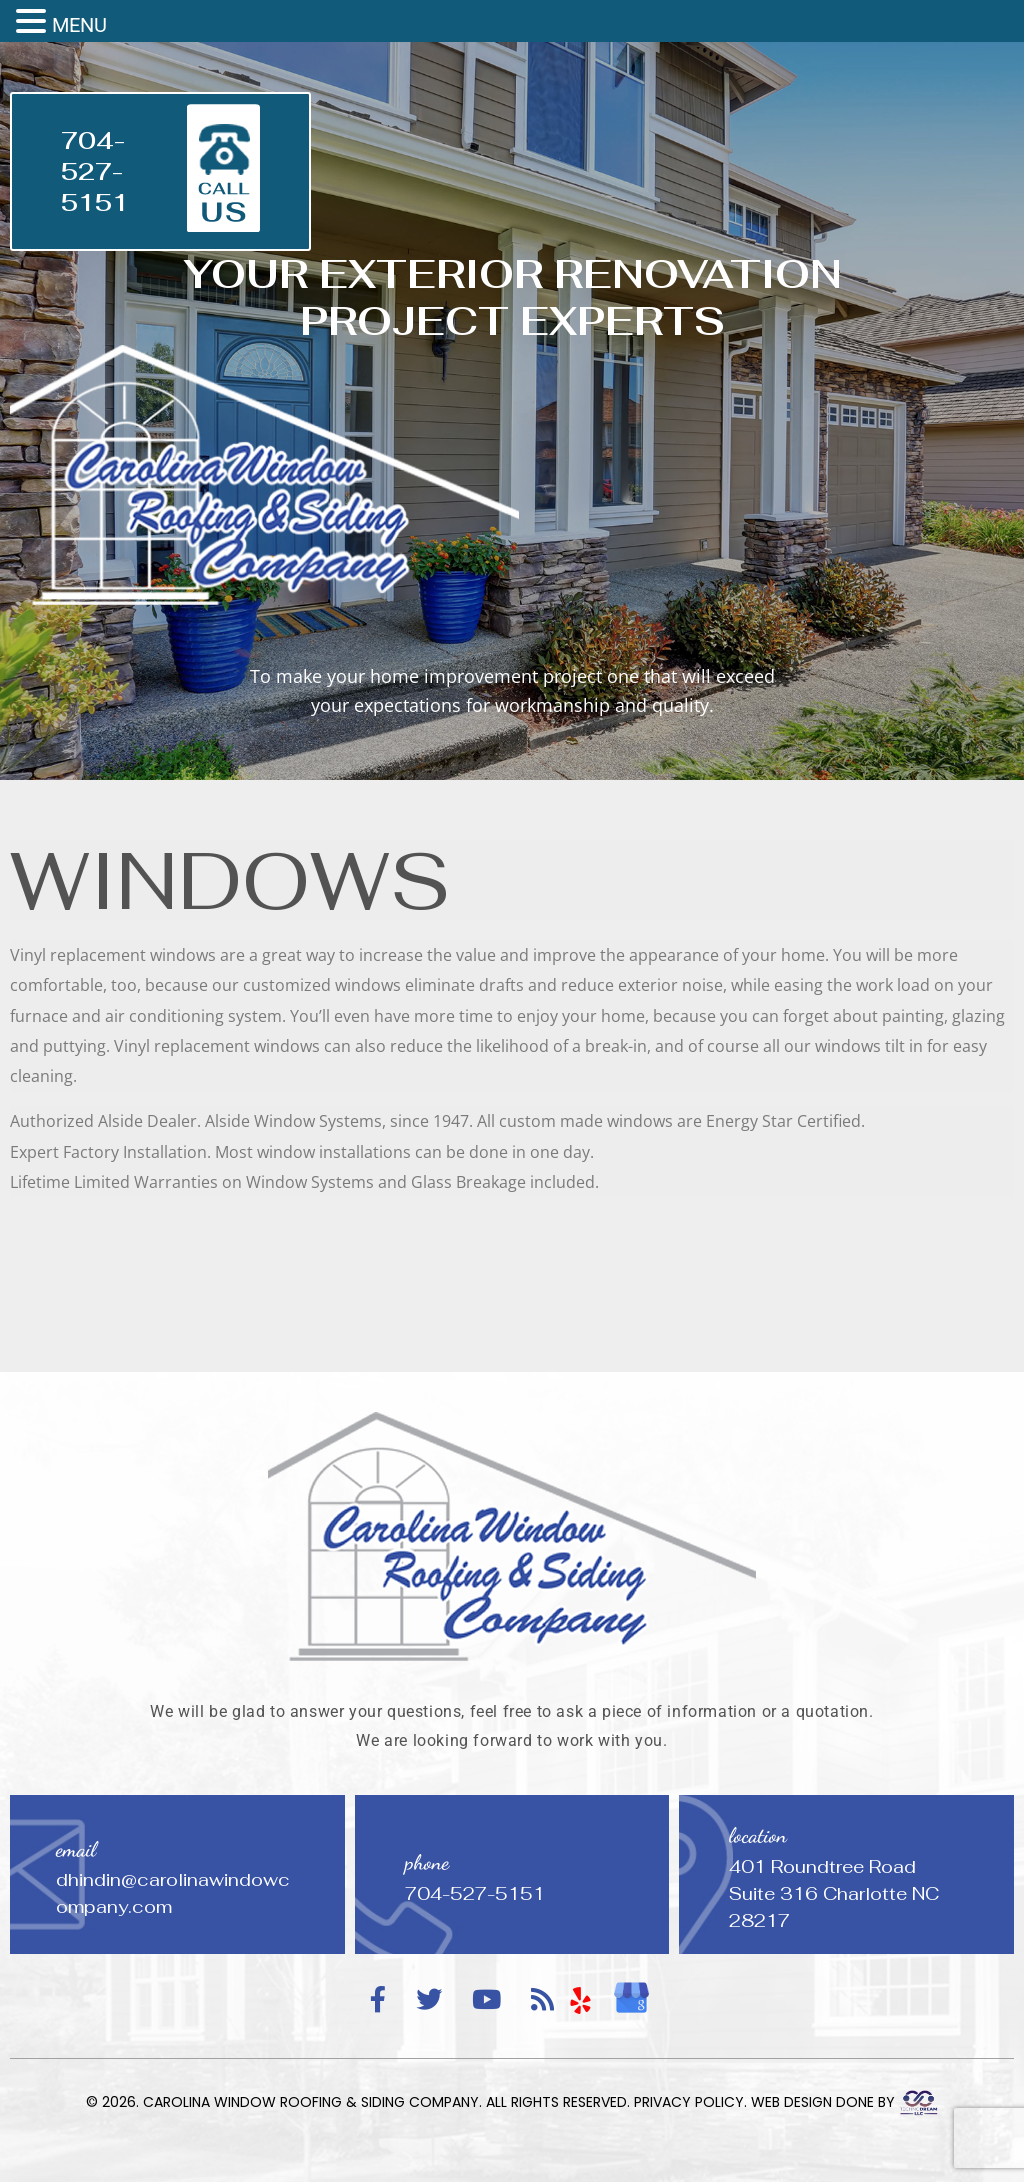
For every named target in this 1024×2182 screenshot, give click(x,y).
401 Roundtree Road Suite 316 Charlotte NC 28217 (834, 1893)
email (76, 1849)
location (758, 1835)
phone (427, 1862)
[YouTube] (486, 2000)
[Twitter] (429, 2000)
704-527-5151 (95, 171)
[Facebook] (378, 2000)
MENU (79, 25)
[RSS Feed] (542, 2000)
